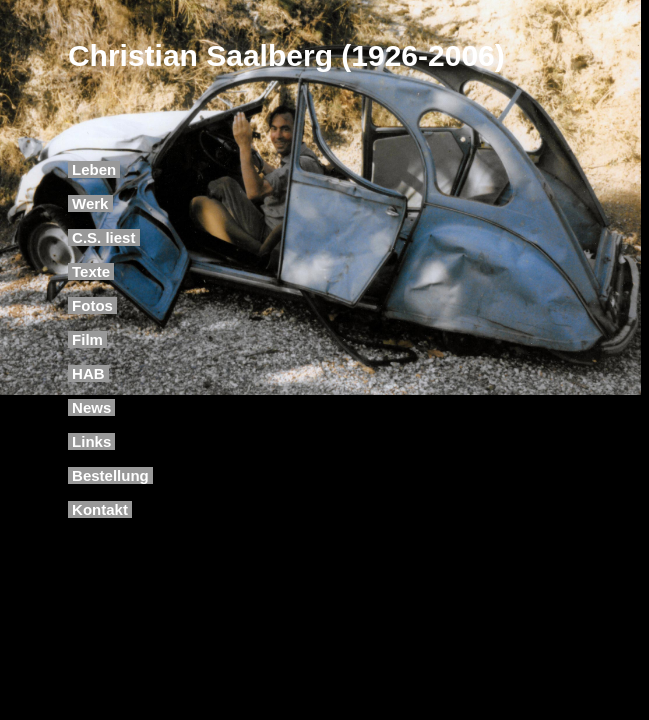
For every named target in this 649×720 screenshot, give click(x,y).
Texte (91, 271)
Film (87, 339)
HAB (88, 373)
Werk (90, 203)
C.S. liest (104, 237)
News (92, 407)
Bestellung (110, 475)
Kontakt (100, 509)
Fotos (92, 305)
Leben (94, 169)
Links (92, 441)
